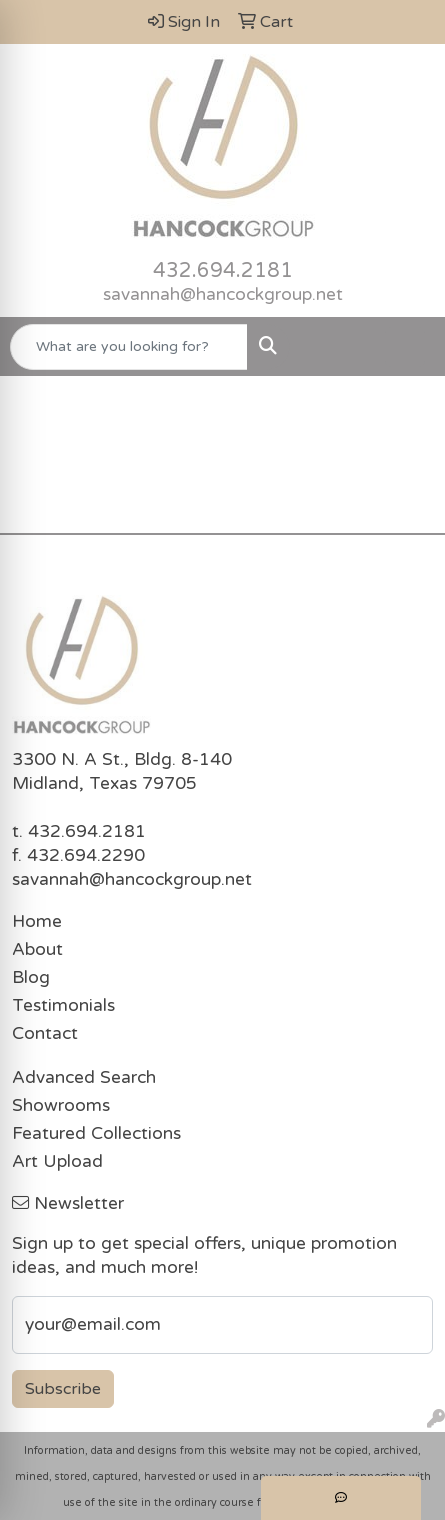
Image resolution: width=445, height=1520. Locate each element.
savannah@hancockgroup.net (223, 294)
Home (37, 921)
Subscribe (63, 1389)
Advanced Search (84, 1077)
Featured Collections (96, 1133)
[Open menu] (405, 347)
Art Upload (57, 1161)
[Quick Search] (129, 347)
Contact (45, 1033)
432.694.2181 (223, 271)
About (37, 949)
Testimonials (63, 1005)
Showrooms (61, 1105)
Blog (31, 977)
